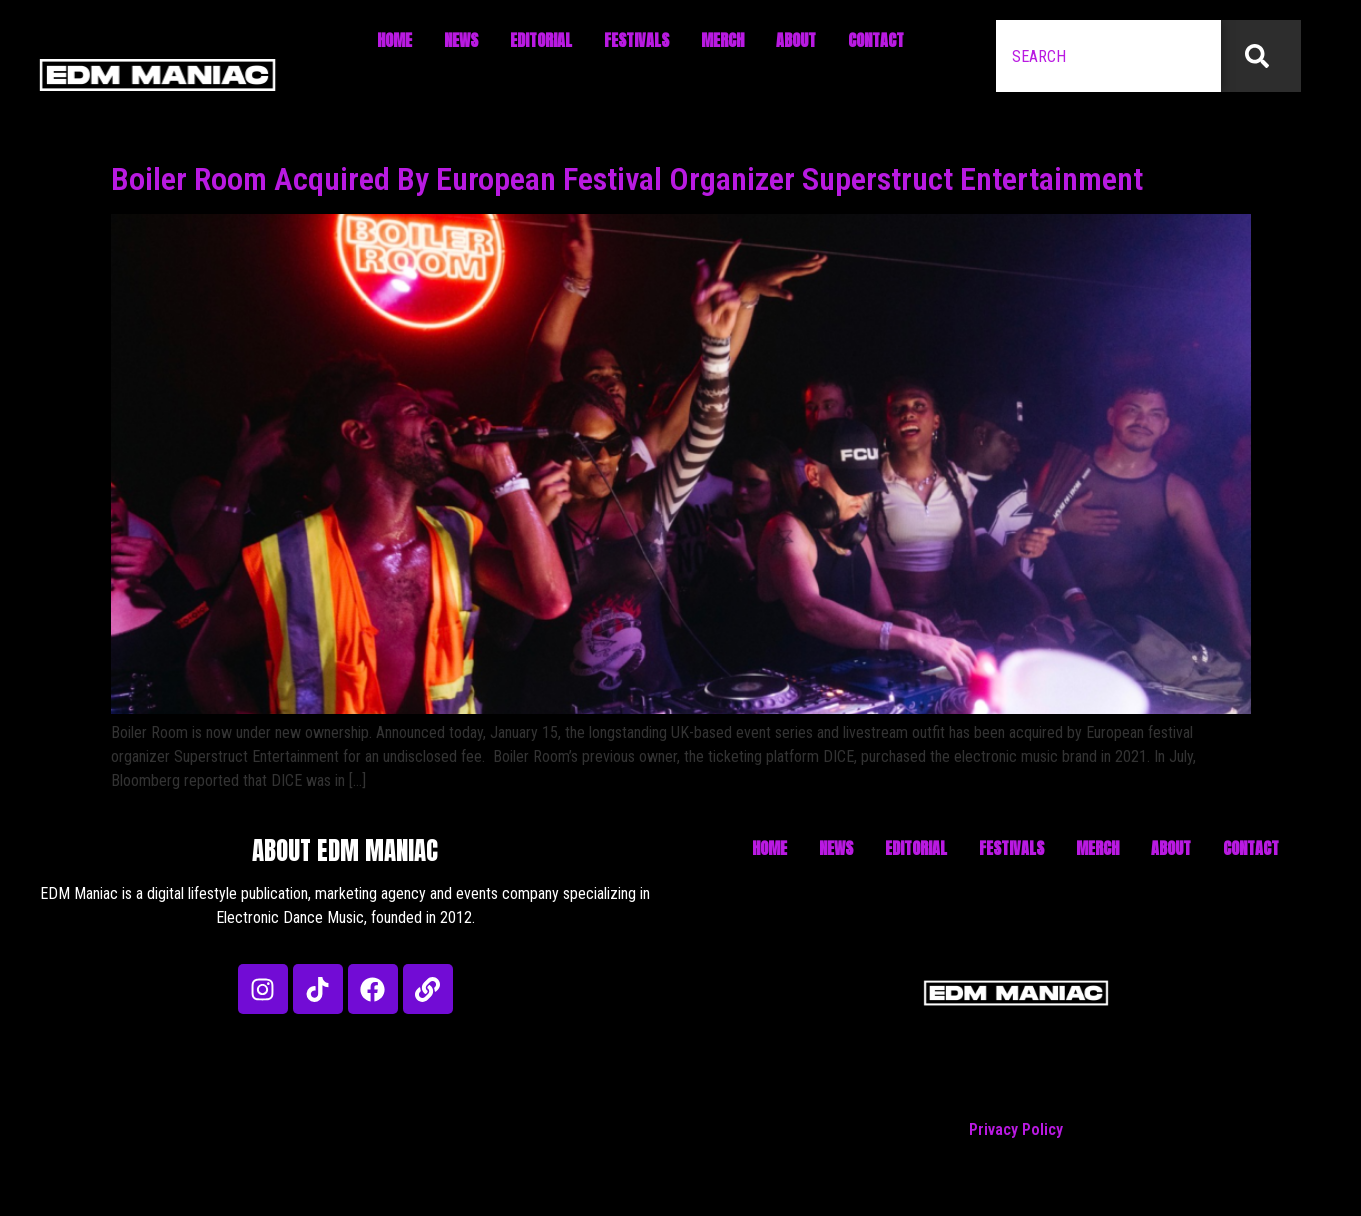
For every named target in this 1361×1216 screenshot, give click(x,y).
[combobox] (1108, 56)
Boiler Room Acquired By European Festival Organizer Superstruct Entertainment (627, 179)
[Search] (1261, 56)
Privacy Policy (1016, 1129)
